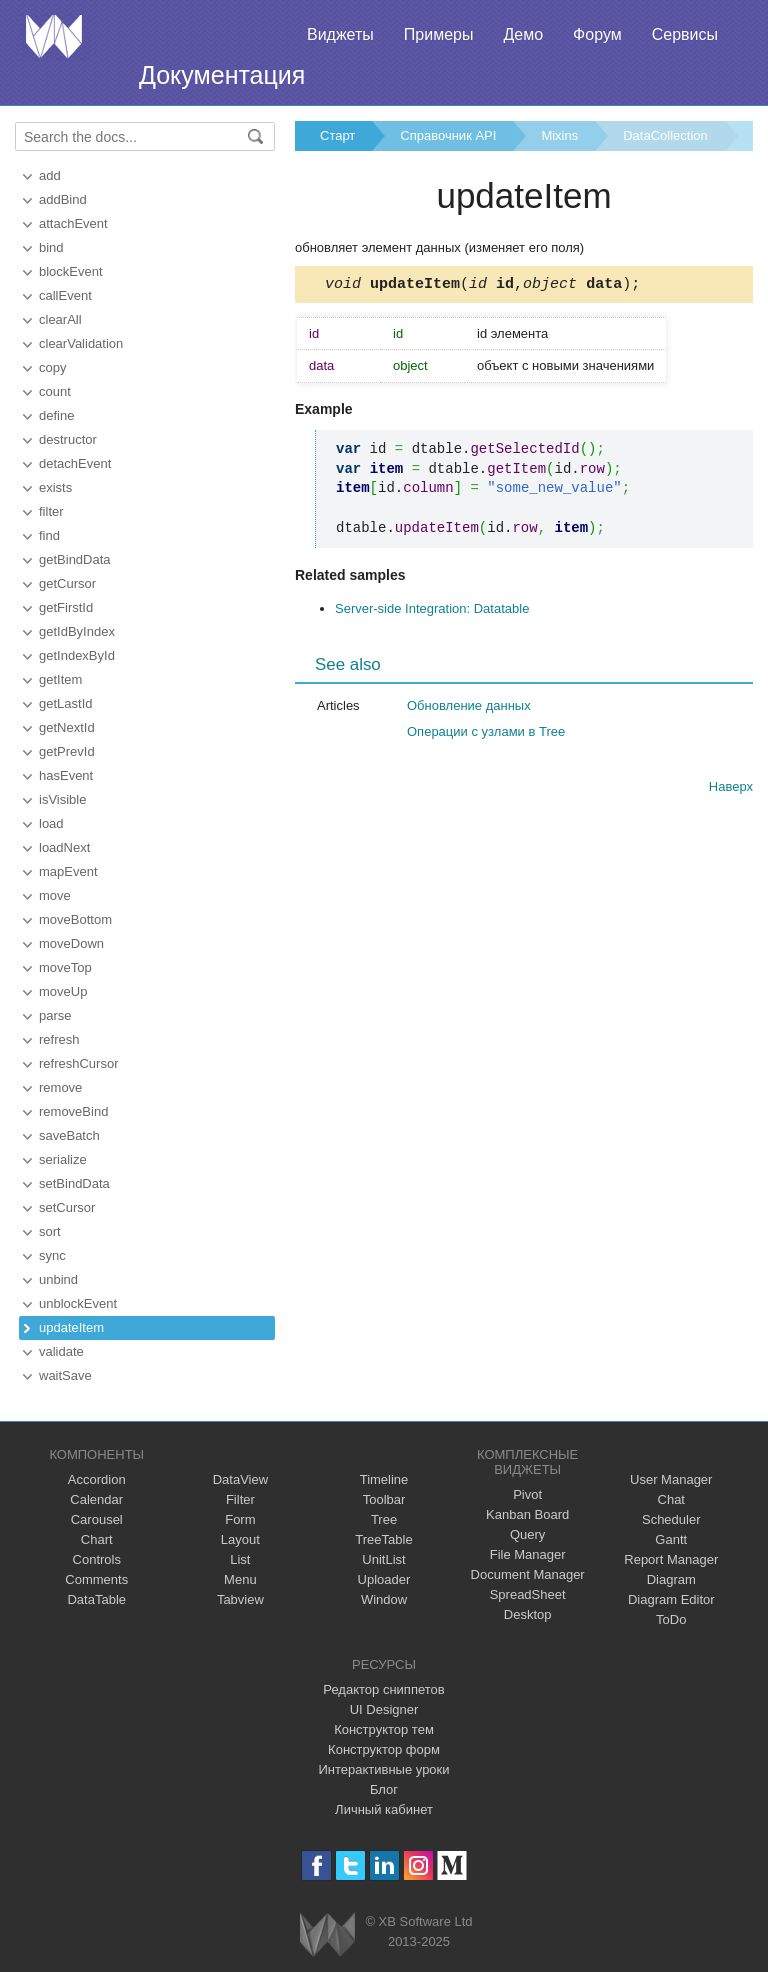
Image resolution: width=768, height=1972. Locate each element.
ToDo (671, 1619)
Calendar (96, 1499)
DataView (240, 1479)
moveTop (65, 967)
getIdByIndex (77, 631)
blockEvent (71, 271)
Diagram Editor (671, 1599)
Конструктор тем (384, 1729)
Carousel (97, 1519)
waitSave (65, 1375)
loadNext (64, 847)
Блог (384, 1789)
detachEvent (75, 463)
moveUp (63, 991)
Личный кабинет (384, 1809)
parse (55, 1015)
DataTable (96, 1599)
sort (50, 1231)
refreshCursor (78, 1063)
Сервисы (685, 34)
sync (52, 1255)
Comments (96, 1579)
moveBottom (75, 919)
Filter (240, 1499)
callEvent (65, 295)
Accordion (97, 1479)
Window (384, 1599)
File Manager (528, 1554)
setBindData (74, 1183)
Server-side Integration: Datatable (432, 611)
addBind (63, 199)
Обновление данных (469, 708)
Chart (97, 1539)
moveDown (71, 943)
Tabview (240, 1599)
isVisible (62, 799)
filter (51, 511)
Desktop (528, 1614)
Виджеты (340, 34)
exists (55, 487)
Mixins (559, 135)
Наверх (731, 789)
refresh (59, 1039)
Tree (384, 1519)
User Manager (671, 1479)
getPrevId (67, 751)
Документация (222, 75)
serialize (63, 1159)
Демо (523, 34)
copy (52, 367)
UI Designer (384, 1709)
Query (527, 1534)
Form (240, 1519)
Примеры (439, 34)
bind (51, 247)
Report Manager (671, 1559)
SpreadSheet (528, 1594)
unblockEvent (78, 1303)
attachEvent (73, 223)
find (49, 535)
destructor (68, 439)
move (55, 895)
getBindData (75, 559)
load (51, 823)
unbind (58, 1279)
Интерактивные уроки (383, 1769)
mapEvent (68, 871)
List (240, 1559)
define (56, 415)
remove (60, 1087)
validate (61, 1351)
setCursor (67, 1207)
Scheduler (671, 1519)
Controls (97, 1559)
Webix (327, 1934)
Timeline (384, 1479)
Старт (337, 135)
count (55, 391)
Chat (671, 1499)
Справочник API (448, 135)
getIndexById (77, 655)
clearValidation (81, 343)
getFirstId (66, 607)
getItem (60, 679)
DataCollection (665, 135)
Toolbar (384, 1499)
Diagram (671, 1579)
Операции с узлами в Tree (486, 734)
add (50, 175)
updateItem (71, 1327)
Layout (240, 1539)
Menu (240, 1579)
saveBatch (69, 1135)
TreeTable (383, 1539)
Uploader (384, 1579)
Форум (597, 34)
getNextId (67, 727)
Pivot (527, 1494)
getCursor (67, 583)
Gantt (671, 1539)
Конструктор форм (384, 1749)
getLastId (66, 703)
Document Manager (528, 1574)
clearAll (60, 319)
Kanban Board (527, 1514)
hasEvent (66, 775)
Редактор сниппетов (383, 1689)
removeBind (73, 1111)
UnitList (383, 1559)
